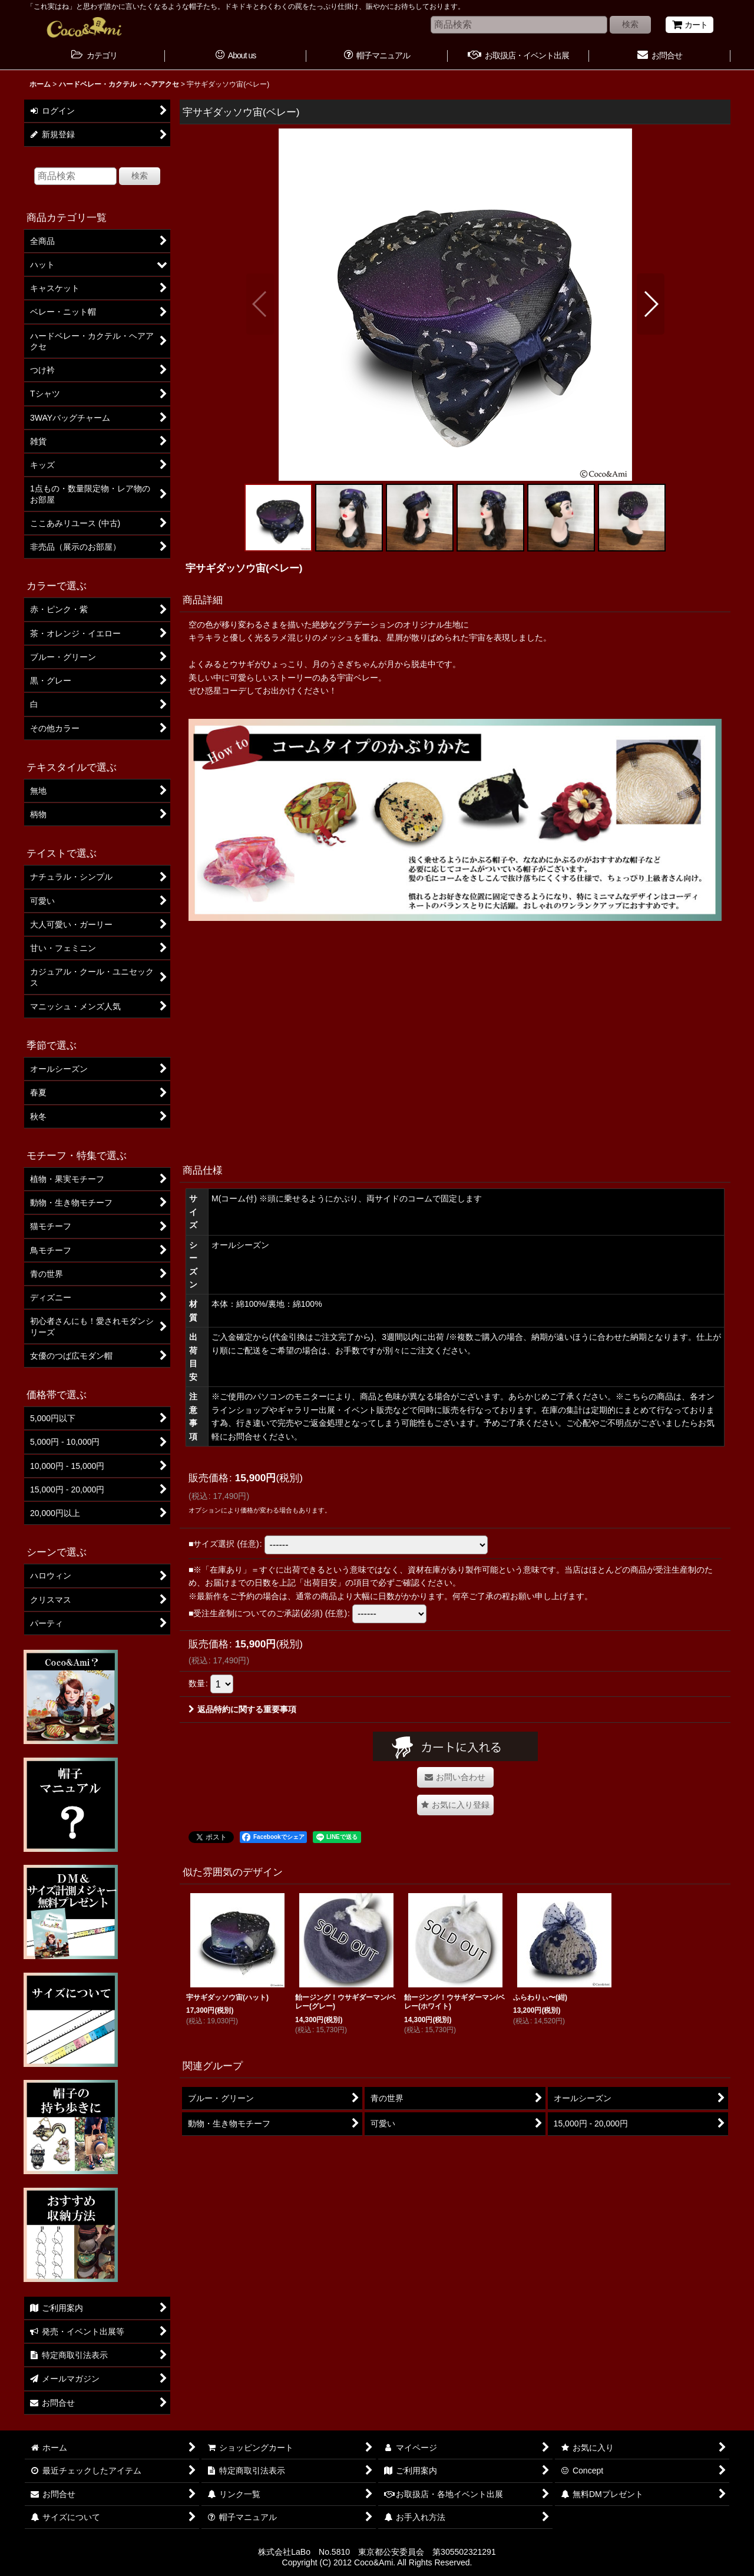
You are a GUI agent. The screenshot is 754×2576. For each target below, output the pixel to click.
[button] (260, 304)
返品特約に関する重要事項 (242, 1709)
